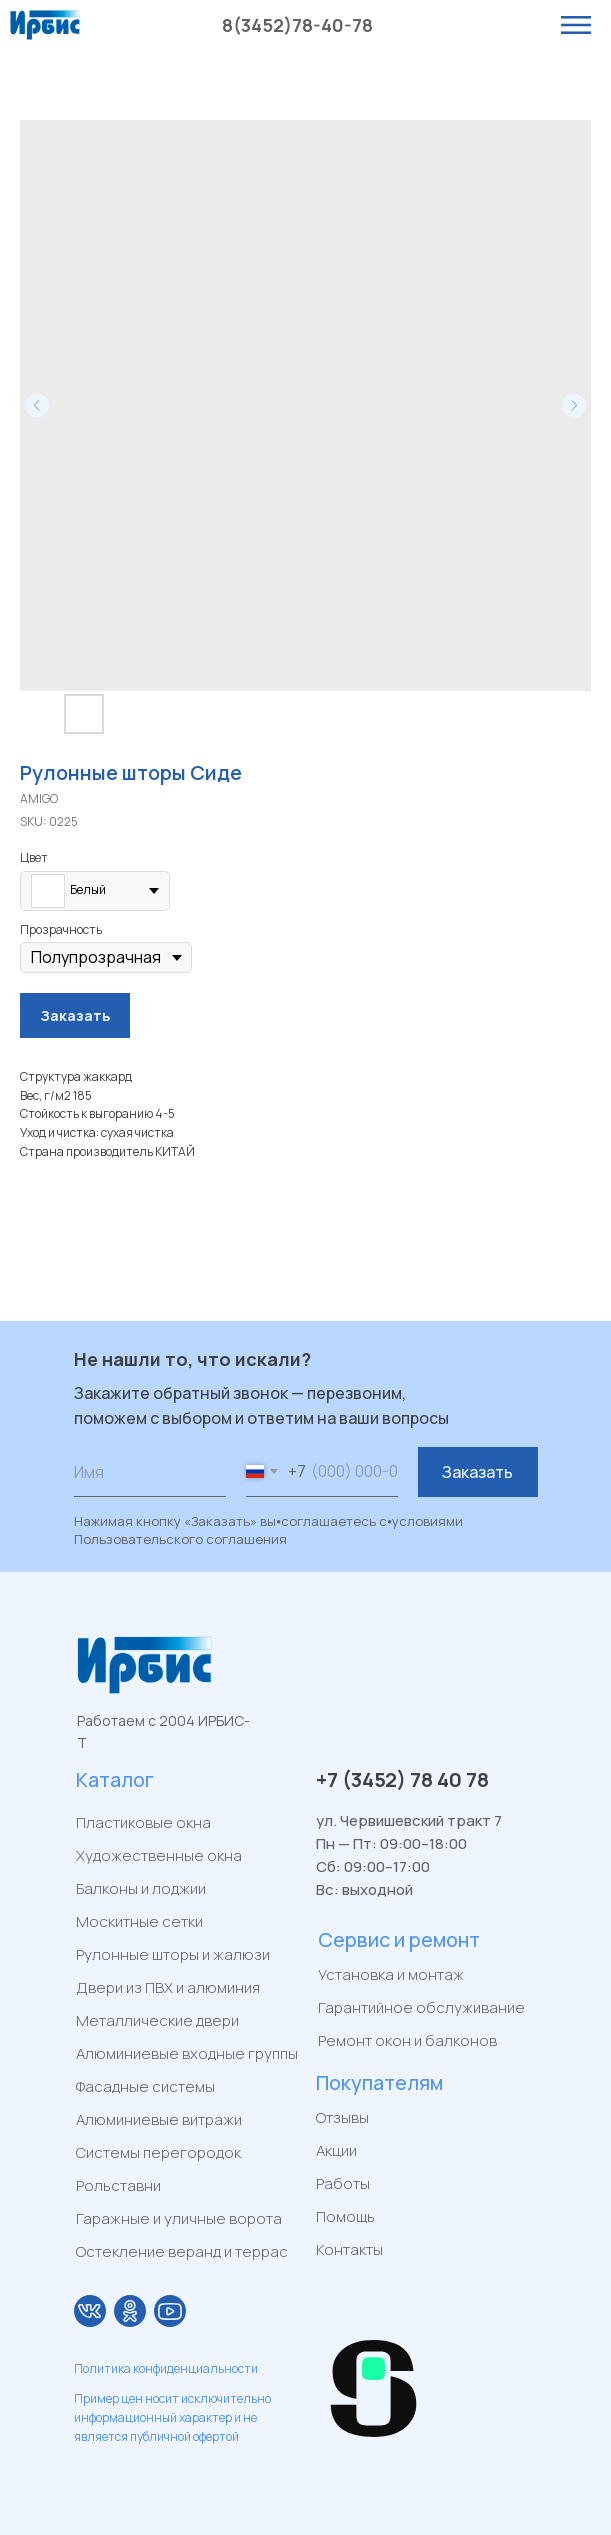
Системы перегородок (158, 2152)
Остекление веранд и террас (182, 2251)
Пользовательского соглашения (180, 1539)
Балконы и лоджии (141, 1888)
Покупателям (379, 2082)
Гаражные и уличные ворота (179, 2218)
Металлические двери (157, 2020)
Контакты (349, 2249)
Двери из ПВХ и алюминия (168, 1987)
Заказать (477, 1472)
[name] (150, 1472)
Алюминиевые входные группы (187, 2053)
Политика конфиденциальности (166, 2368)
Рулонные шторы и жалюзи (173, 1954)
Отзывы (342, 2117)
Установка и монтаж (391, 1974)
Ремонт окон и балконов (407, 2040)
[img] (90, 2311)
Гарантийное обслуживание (421, 2007)
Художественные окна (159, 1855)
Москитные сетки (139, 1921)
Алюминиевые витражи (159, 2119)
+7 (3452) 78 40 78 (402, 1779)
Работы (343, 2183)
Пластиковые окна (143, 1822)
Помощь (345, 2216)
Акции (336, 2150)
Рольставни (118, 2185)
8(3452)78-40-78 (297, 25)
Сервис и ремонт (399, 1939)
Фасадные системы (145, 2086)
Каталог (115, 1779)
